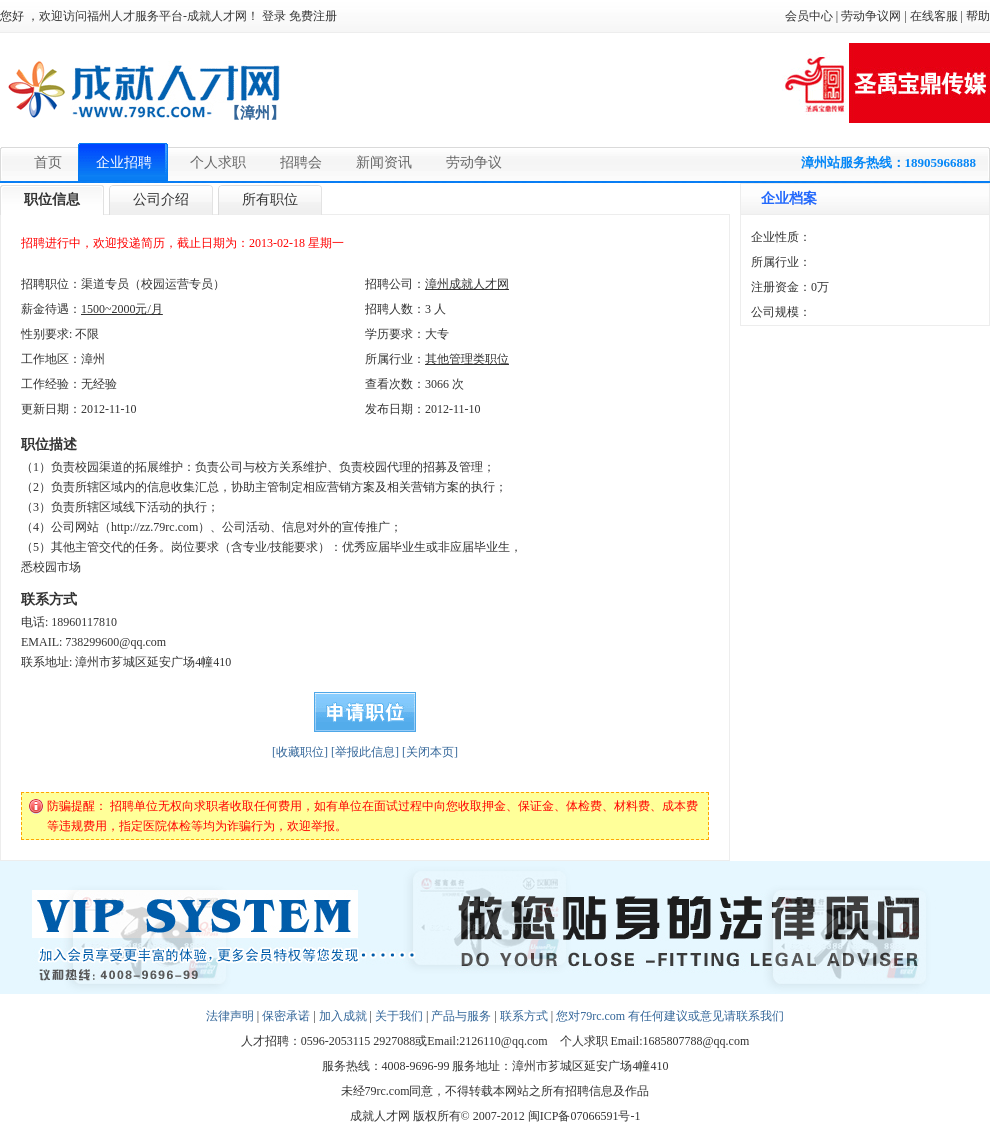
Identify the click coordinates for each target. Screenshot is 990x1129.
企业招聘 (124, 162)
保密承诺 (286, 1016)
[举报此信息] (365, 752)
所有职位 (270, 199)
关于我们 (399, 1016)
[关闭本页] (430, 752)
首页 (48, 162)
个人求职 (218, 162)
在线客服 (934, 16)
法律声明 (230, 1016)
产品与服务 (461, 1016)
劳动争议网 (871, 16)
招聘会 (301, 162)
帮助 (978, 16)
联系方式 (524, 1016)
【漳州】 (255, 113)
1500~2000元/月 (122, 309)
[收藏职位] (300, 752)
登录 (274, 16)
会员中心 (809, 16)
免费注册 (313, 16)
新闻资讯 (384, 162)
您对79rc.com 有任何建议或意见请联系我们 (670, 1016)
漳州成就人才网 (467, 284)
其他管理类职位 (467, 359)
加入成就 (343, 1016)
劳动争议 (474, 162)
